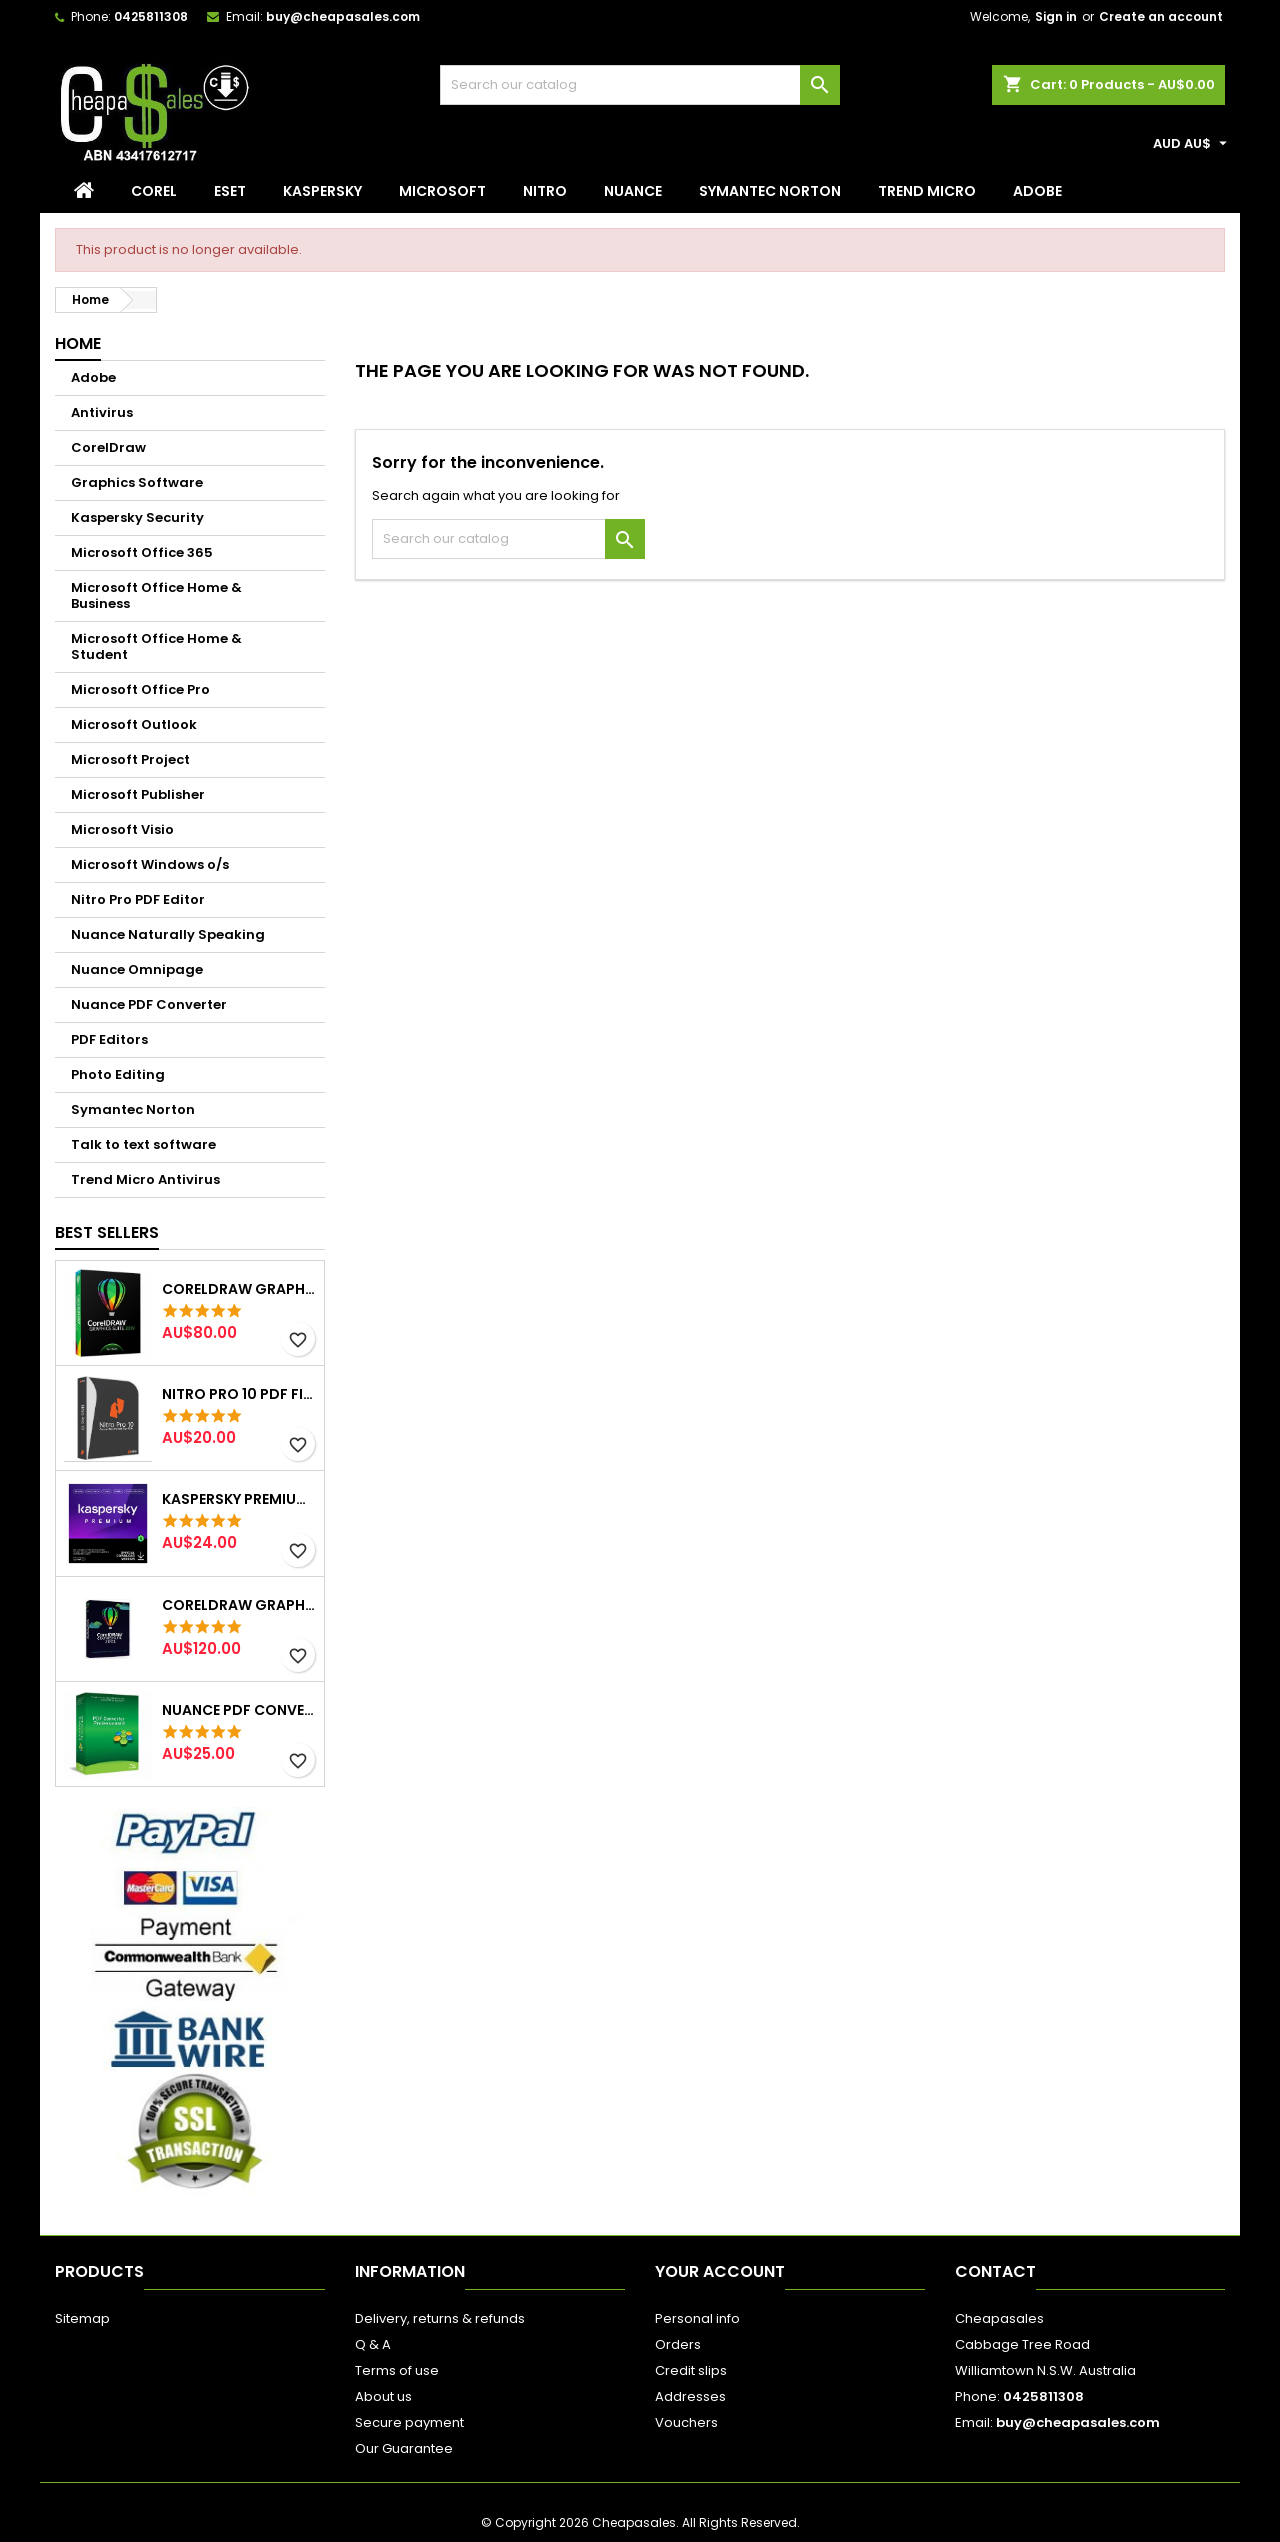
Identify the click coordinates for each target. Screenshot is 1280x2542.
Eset (230, 191)
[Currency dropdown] (1192, 144)
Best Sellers (107, 1232)
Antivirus (102, 412)
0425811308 (151, 16)
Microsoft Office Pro (140, 689)
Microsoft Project (130, 759)
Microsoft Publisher (138, 794)
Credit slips (691, 2370)
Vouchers (686, 2422)
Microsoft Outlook (134, 724)
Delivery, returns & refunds (440, 2318)
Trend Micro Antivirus (145, 1179)
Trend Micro (927, 191)
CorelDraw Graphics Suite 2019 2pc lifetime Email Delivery (239, 1289)
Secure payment (409, 2422)
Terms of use (397, 2370)
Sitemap (82, 2318)
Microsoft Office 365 (142, 552)
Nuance (633, 191)
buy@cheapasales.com (343, 16)
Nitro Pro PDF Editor (138, 899)
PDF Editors (109, 1039)
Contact (995, 2271)
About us (383, 2396)
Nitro (545, 191)
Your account (720, 2271)
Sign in (1056, 16)
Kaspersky (322, 191)
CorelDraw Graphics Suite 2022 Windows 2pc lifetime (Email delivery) (239, 1605)
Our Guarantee (404, 2448)
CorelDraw (108, 447)
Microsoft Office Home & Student (156, 646)
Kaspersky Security (137, 517)
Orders (678, 2344)
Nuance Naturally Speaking (168, 934)
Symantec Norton (770, 191)
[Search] (640, 85)
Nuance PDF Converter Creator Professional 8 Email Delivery (239, 1710)
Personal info (697, 2318)
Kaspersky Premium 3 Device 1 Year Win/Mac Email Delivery (239, 1499)
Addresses (690, 2396)
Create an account (1161, 16)
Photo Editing (118, 1074)
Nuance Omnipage (137, 969)
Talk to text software (143, 1144)
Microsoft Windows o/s (150, 864)
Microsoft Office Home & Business (156, 595)
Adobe (1037, 191)
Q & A (373, 2344)
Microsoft (442, 191)
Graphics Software (137, 482)
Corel (154, 191)
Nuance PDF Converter (149, 1004)
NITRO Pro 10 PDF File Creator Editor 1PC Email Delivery (239, 1394)
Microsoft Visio (122, 829)
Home (78, 343)
